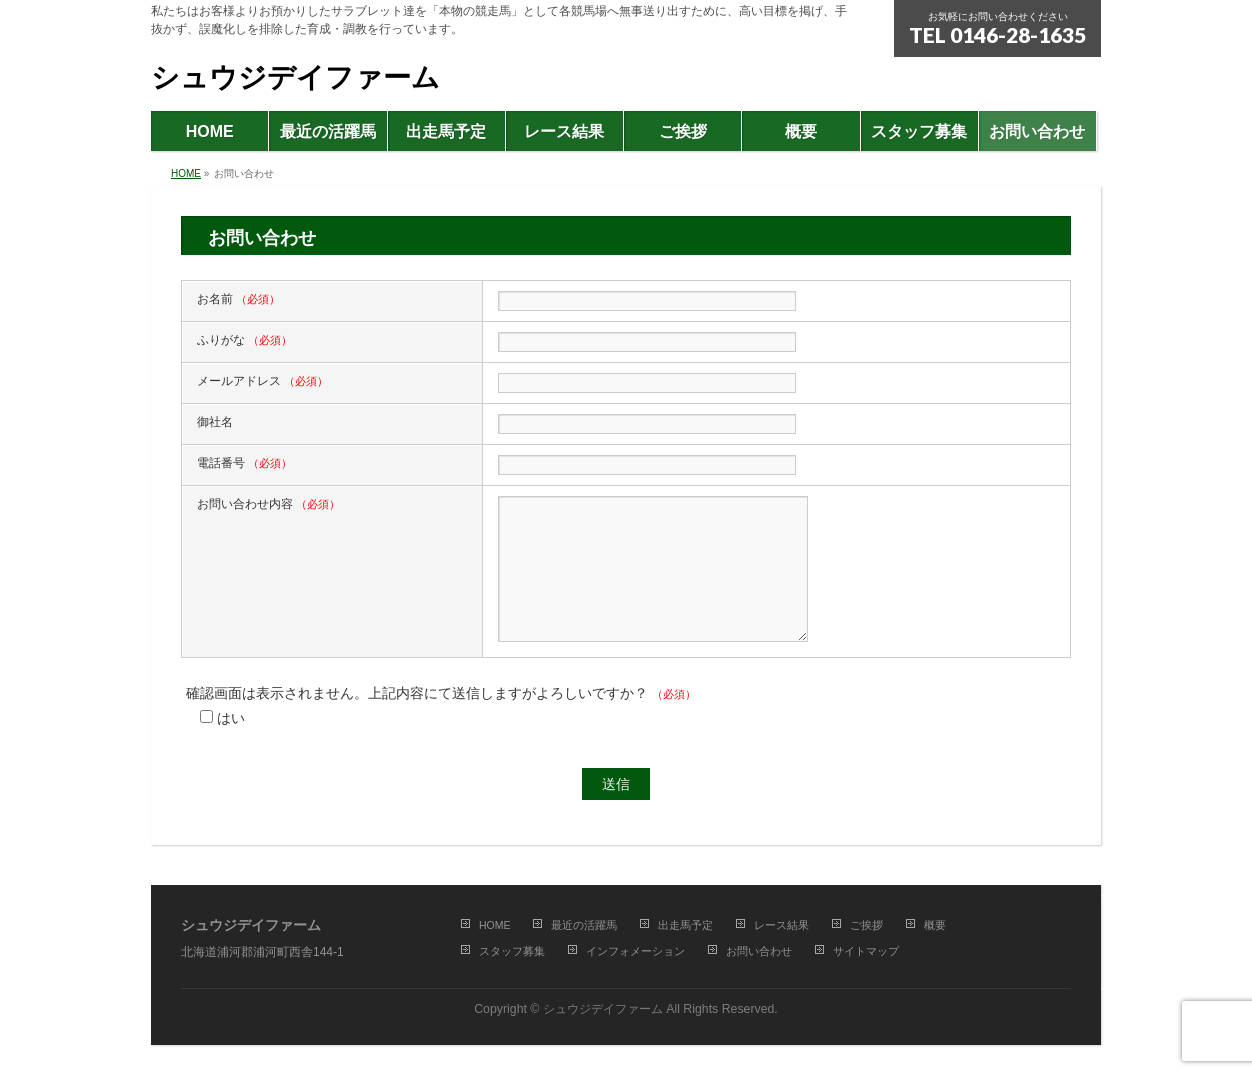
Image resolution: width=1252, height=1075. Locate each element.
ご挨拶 (866, 925)
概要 (935, 925)
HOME (495, 925)
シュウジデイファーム (295, 77)
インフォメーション (635, 951)
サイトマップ (866, 951)
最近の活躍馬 (584, 925)
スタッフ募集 (512, 951)
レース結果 (781, 925)
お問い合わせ (759, 951)
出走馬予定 (685, 925)
